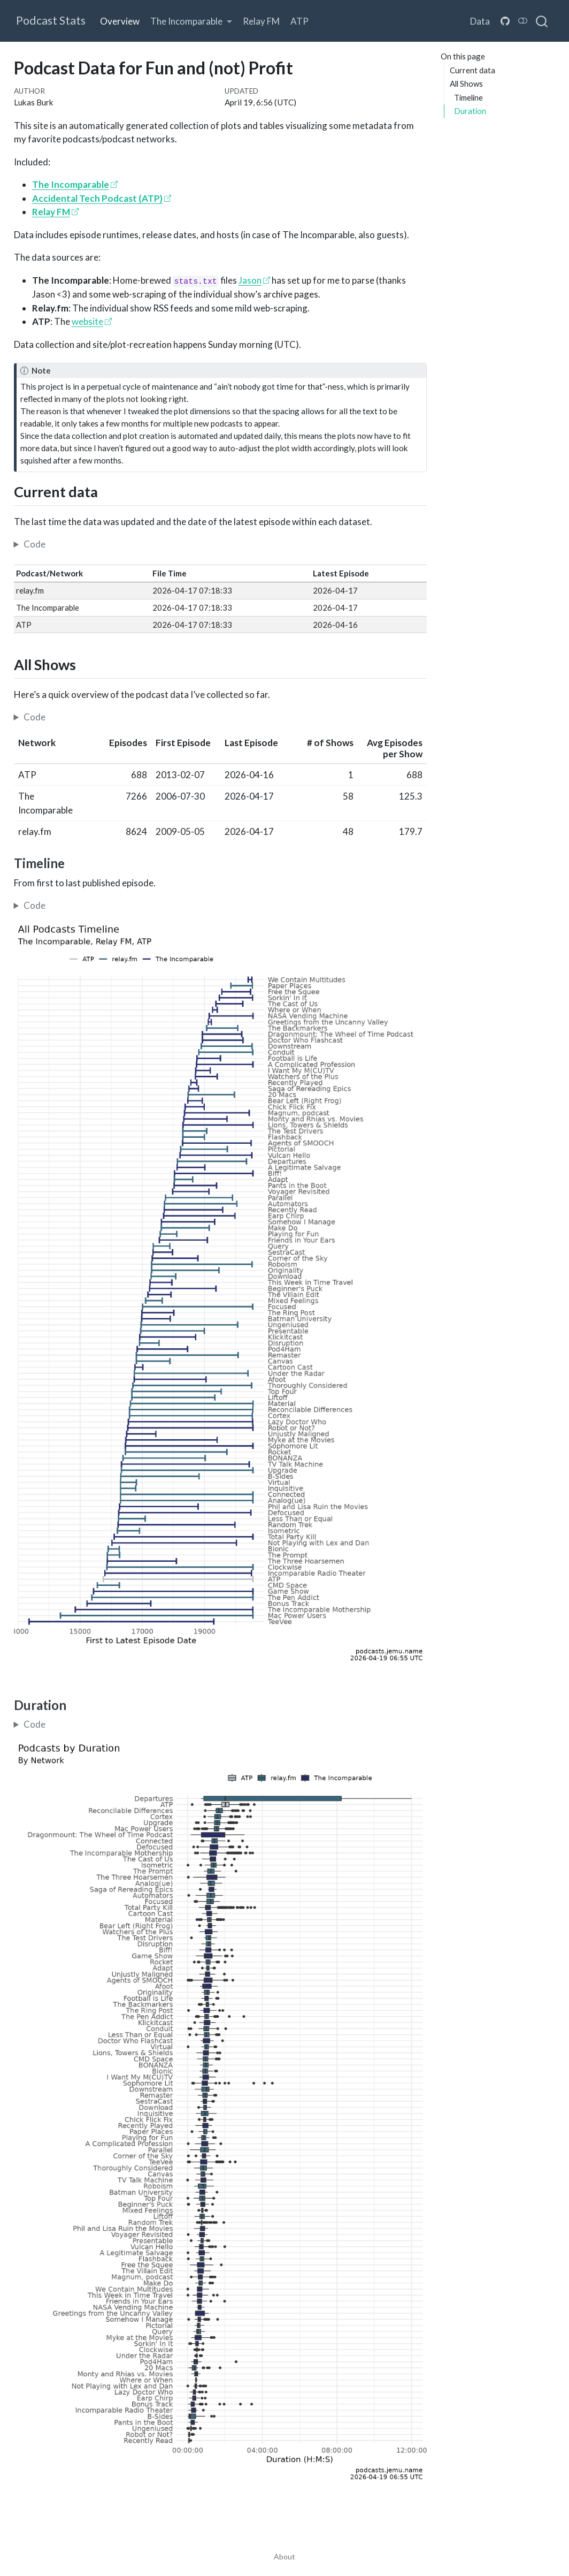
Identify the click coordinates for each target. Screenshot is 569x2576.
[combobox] (542, 21)
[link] (191, 21)
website (87, 321)
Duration (470, 111)
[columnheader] (48, 748)
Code (34, 544)
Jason (250, 280)
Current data (472, 70)
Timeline (468, 97)
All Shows (466, 83)
